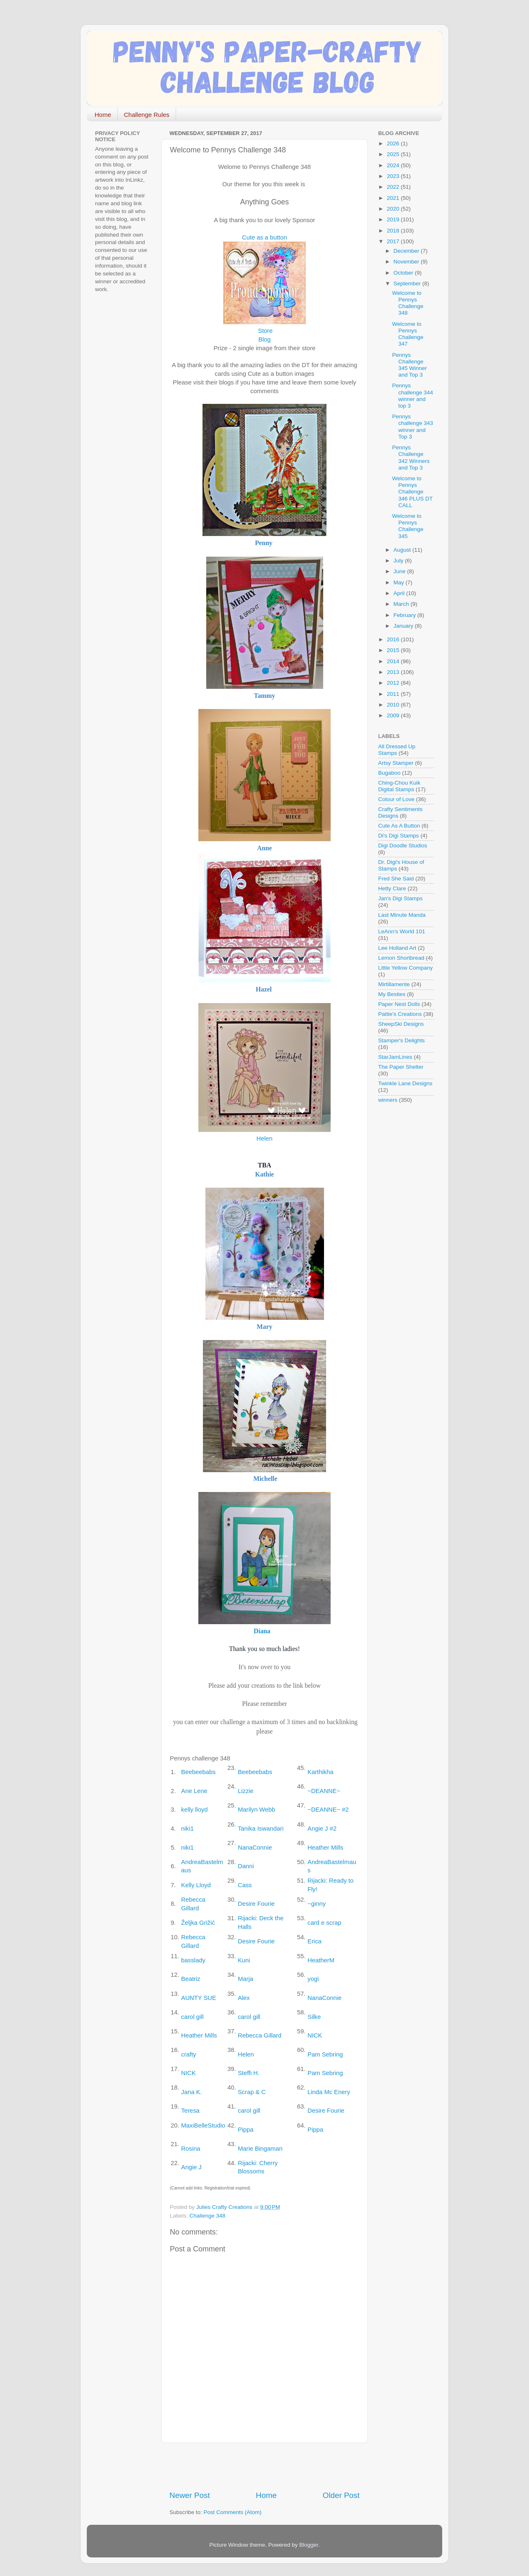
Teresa (190, 2110)
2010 (394, 705)
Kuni (244, 1960)
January (404, 626)
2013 (394, 672)
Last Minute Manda (402, 915)
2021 (394, 198)
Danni (246, 1866)
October (404, 273)
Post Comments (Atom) (233, 2512)
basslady (193, 1960)
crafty (188, 2054)
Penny (263, 542)
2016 (394, 639)
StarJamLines (395, 1057)
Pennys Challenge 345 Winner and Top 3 (409, 365)
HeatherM (320, 1960)
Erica (314, 1941)
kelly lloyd (194, 1809)
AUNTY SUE (198, 1998)
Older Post (341, 2495)
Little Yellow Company (405, 968)
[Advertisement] (266, 2466)
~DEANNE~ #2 (328, 1809)
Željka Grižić (198, 1922)
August (402, 550)
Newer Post (189, 2495)
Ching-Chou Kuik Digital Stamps (399, 786)
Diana (262, 1630)
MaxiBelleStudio (203, 2125)
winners (388, 1100)
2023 (394, 176)
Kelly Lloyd (196, 1885)
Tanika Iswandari (261, 1828)
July (399, 560)
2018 (394, 231)
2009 (394, 715)
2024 (394, 165)
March (401, 604)
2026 (394, 143)
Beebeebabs (198, 1772)
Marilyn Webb (256, 1809)
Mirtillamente (394, 984)
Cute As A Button (399, 826)
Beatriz (190, 1979)
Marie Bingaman (260, 2148)
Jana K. (191, 2092)
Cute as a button (264, 237)
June (400, 571)
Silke (314, 2017)
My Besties (391, 994)
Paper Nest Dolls (399, 1004)
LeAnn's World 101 (401, 931)
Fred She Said (396, 878)
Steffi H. (249, 2073)
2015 (394, 650)
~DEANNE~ (323, 1791)
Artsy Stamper (396, 763)
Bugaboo (389, 773)
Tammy (264, 695)
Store (265, 330)
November (407, 262)
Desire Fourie (256, 1903)
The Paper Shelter (401, 1067)
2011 (394, 694)
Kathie (264, 1174)
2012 (394, 683)
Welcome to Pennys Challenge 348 (408, 303)
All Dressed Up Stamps (396, 749)
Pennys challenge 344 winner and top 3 (412, 395)
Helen (265, 1138)
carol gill (192, 2017)
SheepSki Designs (401, 1024)
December (407, 251)
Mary (264, 1326)
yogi (313, 1979)
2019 (394, 219)
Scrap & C (252, 2092)
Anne (264, 848)
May (399, 582)
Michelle (265, 1478)
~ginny (316, 1903)
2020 (394, 209)
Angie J (191, 2167)
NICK (314, 2035)
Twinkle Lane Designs (405, 1083)
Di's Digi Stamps (398, 836)
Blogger (308, 2545)
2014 (394, 661)
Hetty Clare (392, 888)
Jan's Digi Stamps (400, 898)
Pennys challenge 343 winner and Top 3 (412, 426)
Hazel (264, 989)
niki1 (187, 1828)
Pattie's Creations (400, 1014)
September (407, 283)
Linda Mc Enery (328, 2092)
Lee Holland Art (397, 948)
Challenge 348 (207, 2216)
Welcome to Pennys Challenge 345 (408, 526)
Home (103, 114)
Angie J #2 (321, 1828)
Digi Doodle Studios (402, 845)
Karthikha (320, 1772)
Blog (264, 339)
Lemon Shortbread (401, 958)
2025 (394, 154)
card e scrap (324, 1922)
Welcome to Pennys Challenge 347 (408, 334)
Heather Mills (325, 1847)
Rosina (190, 2148)
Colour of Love (396, 799)
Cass (245, 1885)
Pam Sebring (325, 2054)
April (399, 593)
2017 (394, 241)
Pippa (245, 2129)
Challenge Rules (146, 114)
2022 (394, 187)
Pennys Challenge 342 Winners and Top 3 (411, 457)
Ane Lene (194, 1791)
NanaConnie (255, 1847)
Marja (245, 1979)
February (405, 615)
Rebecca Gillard (259, 2035)
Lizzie (245, 1791)
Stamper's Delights (401, 1040)
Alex (244, 1998)
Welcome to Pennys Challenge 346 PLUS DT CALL (412, 491)
